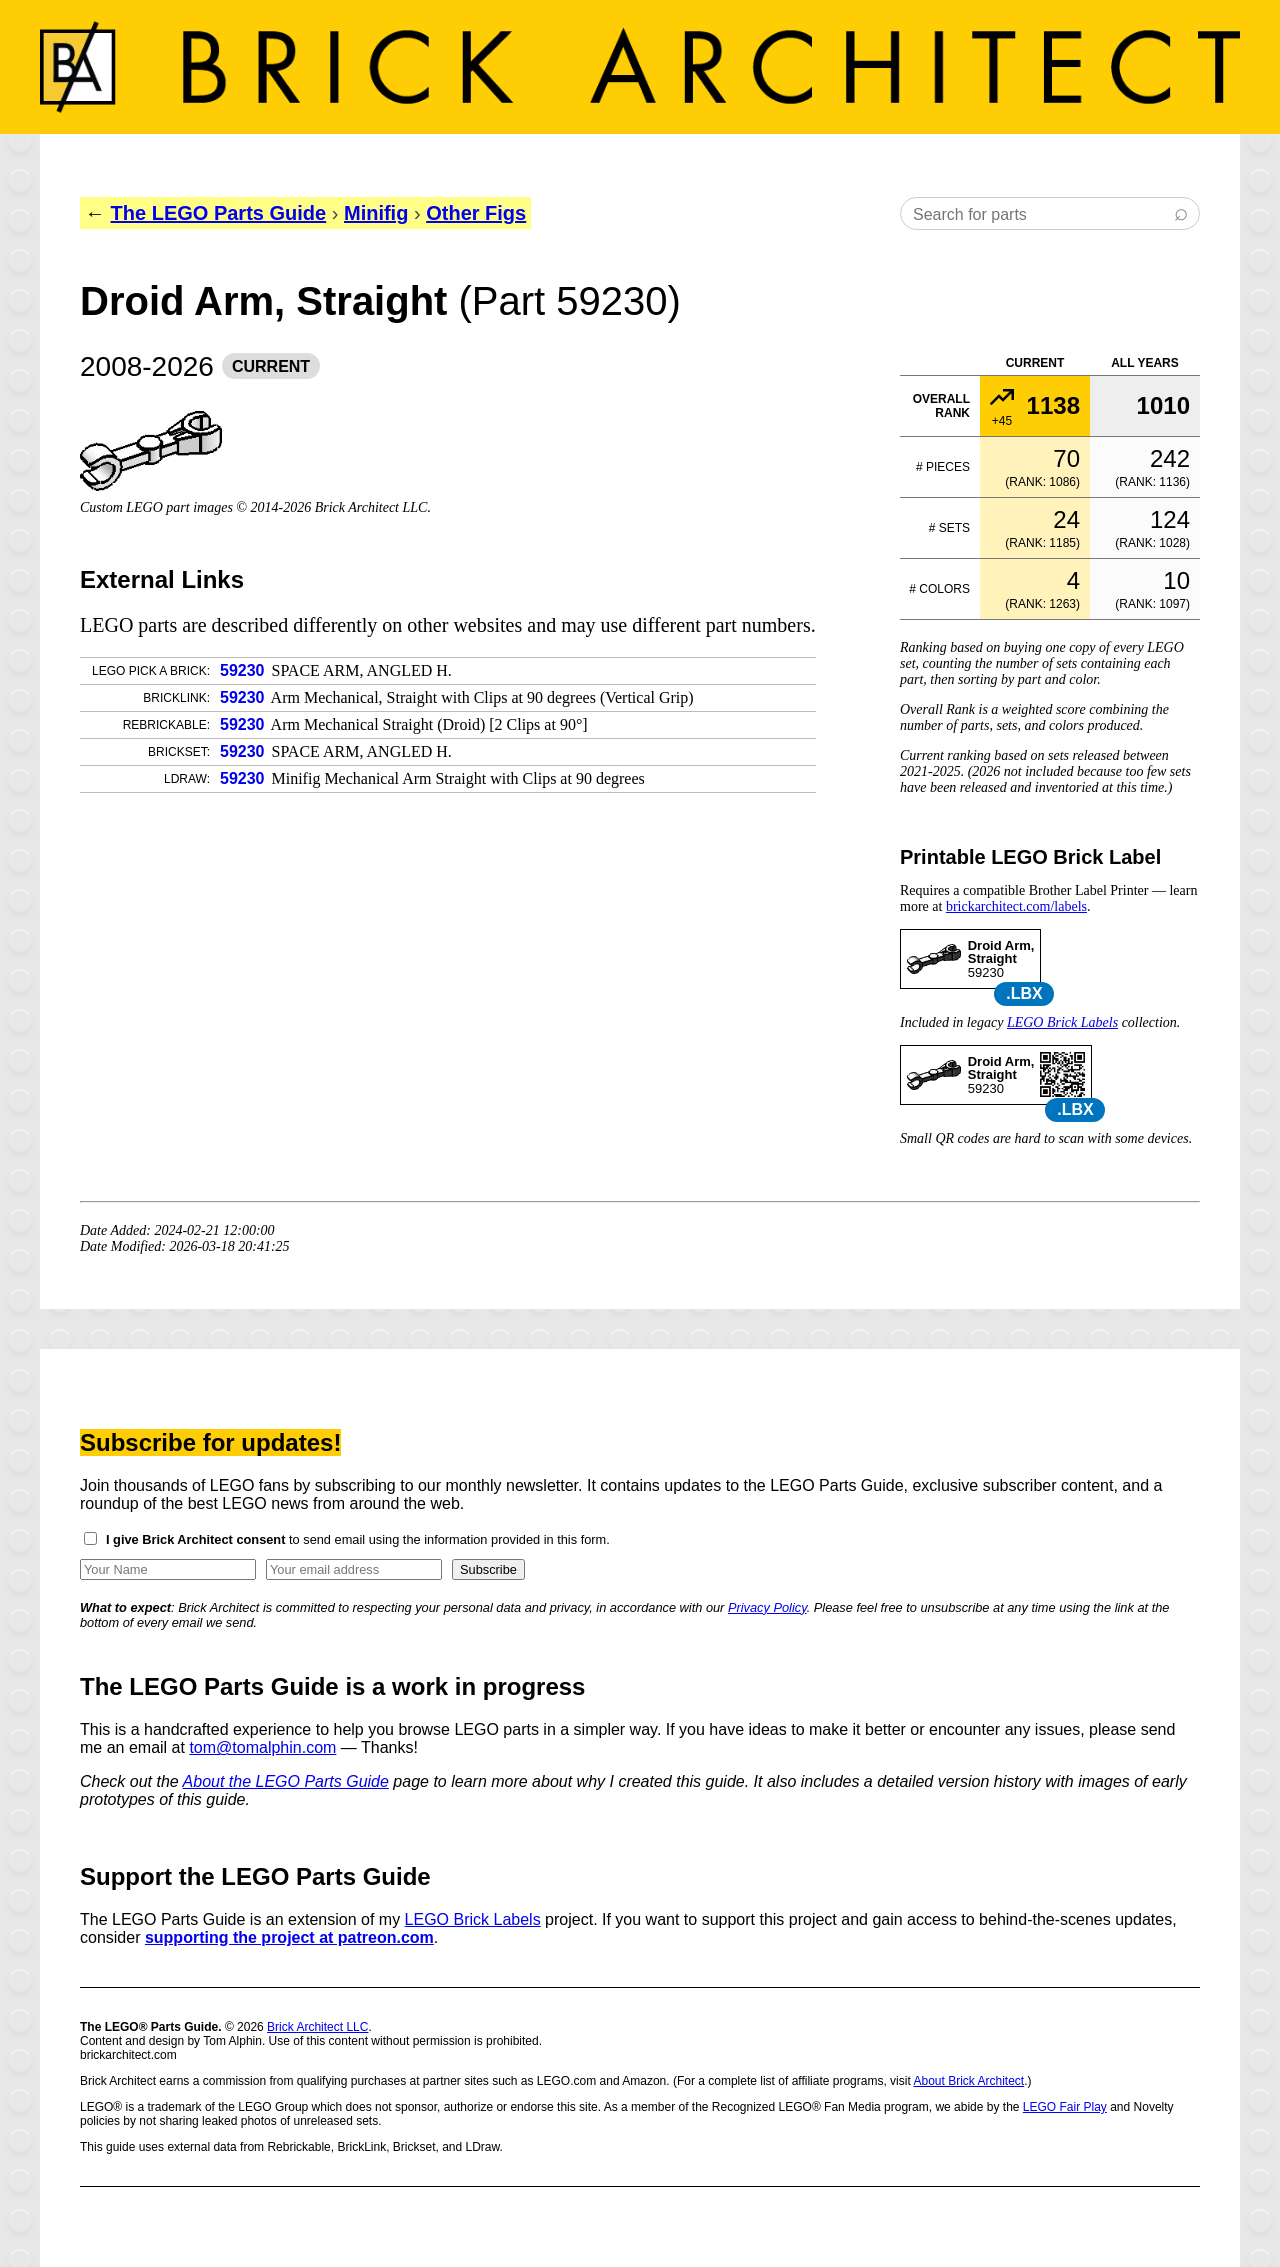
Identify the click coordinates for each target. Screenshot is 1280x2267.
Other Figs (476, 213)
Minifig (376, 213)
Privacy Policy (767, 1607)
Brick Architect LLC (317, 2027)
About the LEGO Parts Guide (286, 1781)
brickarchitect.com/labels (1016, 906)
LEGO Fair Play (1065, 2107)
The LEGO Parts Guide (219, 213)
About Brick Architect (968, 2081)
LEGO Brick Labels (1062, 1022)
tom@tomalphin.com (262, 1747)
